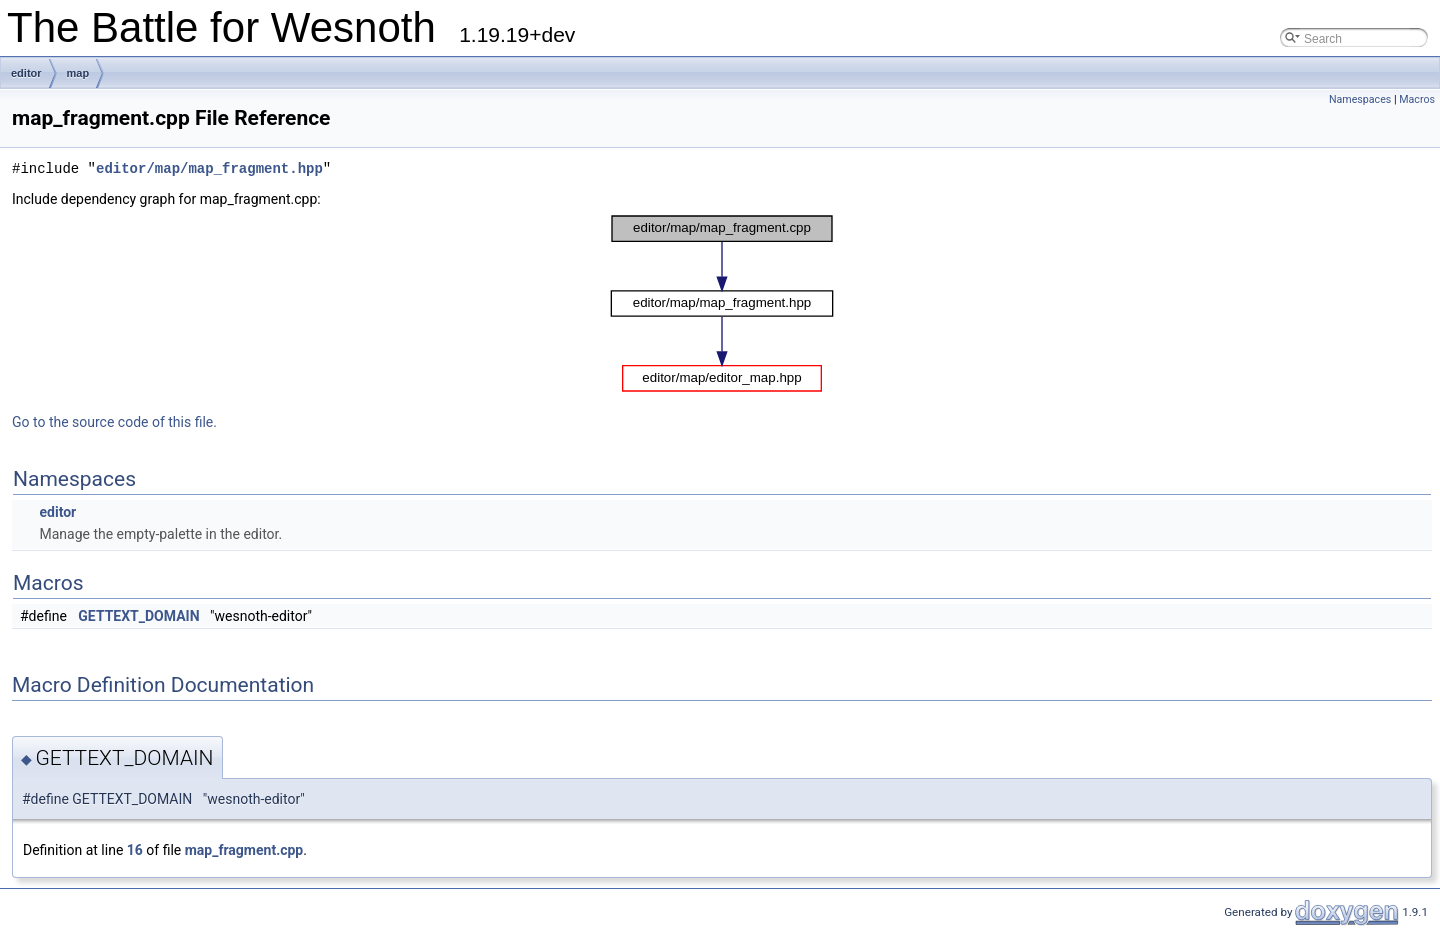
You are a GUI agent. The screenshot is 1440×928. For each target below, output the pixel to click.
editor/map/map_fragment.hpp (209, 168)
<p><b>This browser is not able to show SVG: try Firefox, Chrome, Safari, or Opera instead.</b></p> (722, 303)
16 (135, 850)
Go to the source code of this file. (114, 422)
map (78, 73)
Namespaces (1360, 99)
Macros (1417, 99)
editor (26, 73)
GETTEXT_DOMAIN (138, 616)
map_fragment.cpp (244, 850)
